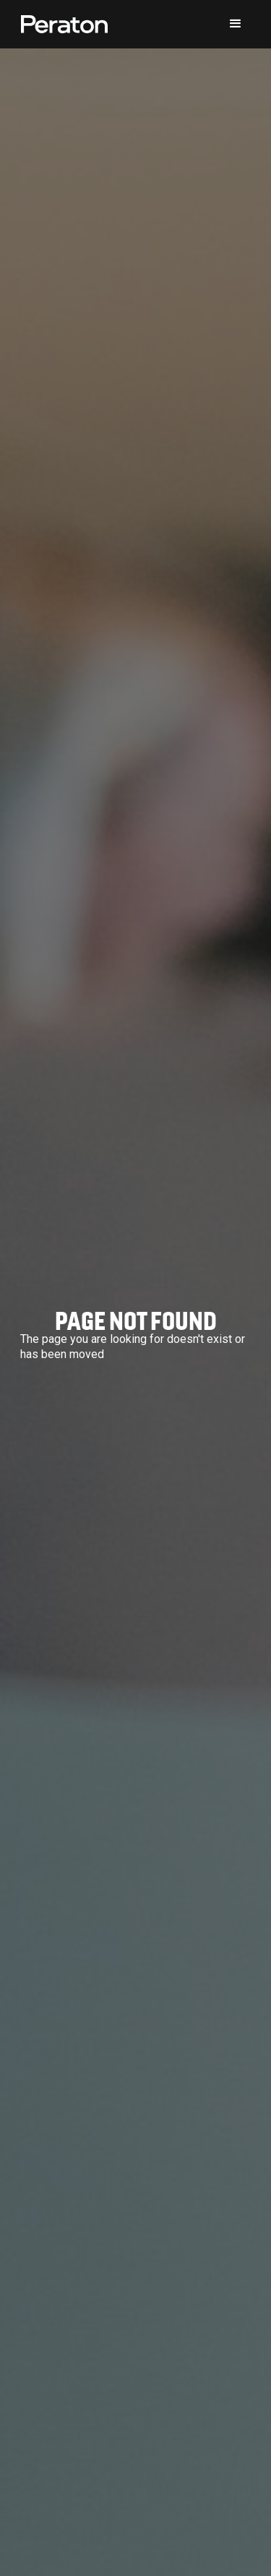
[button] (235, 24)
